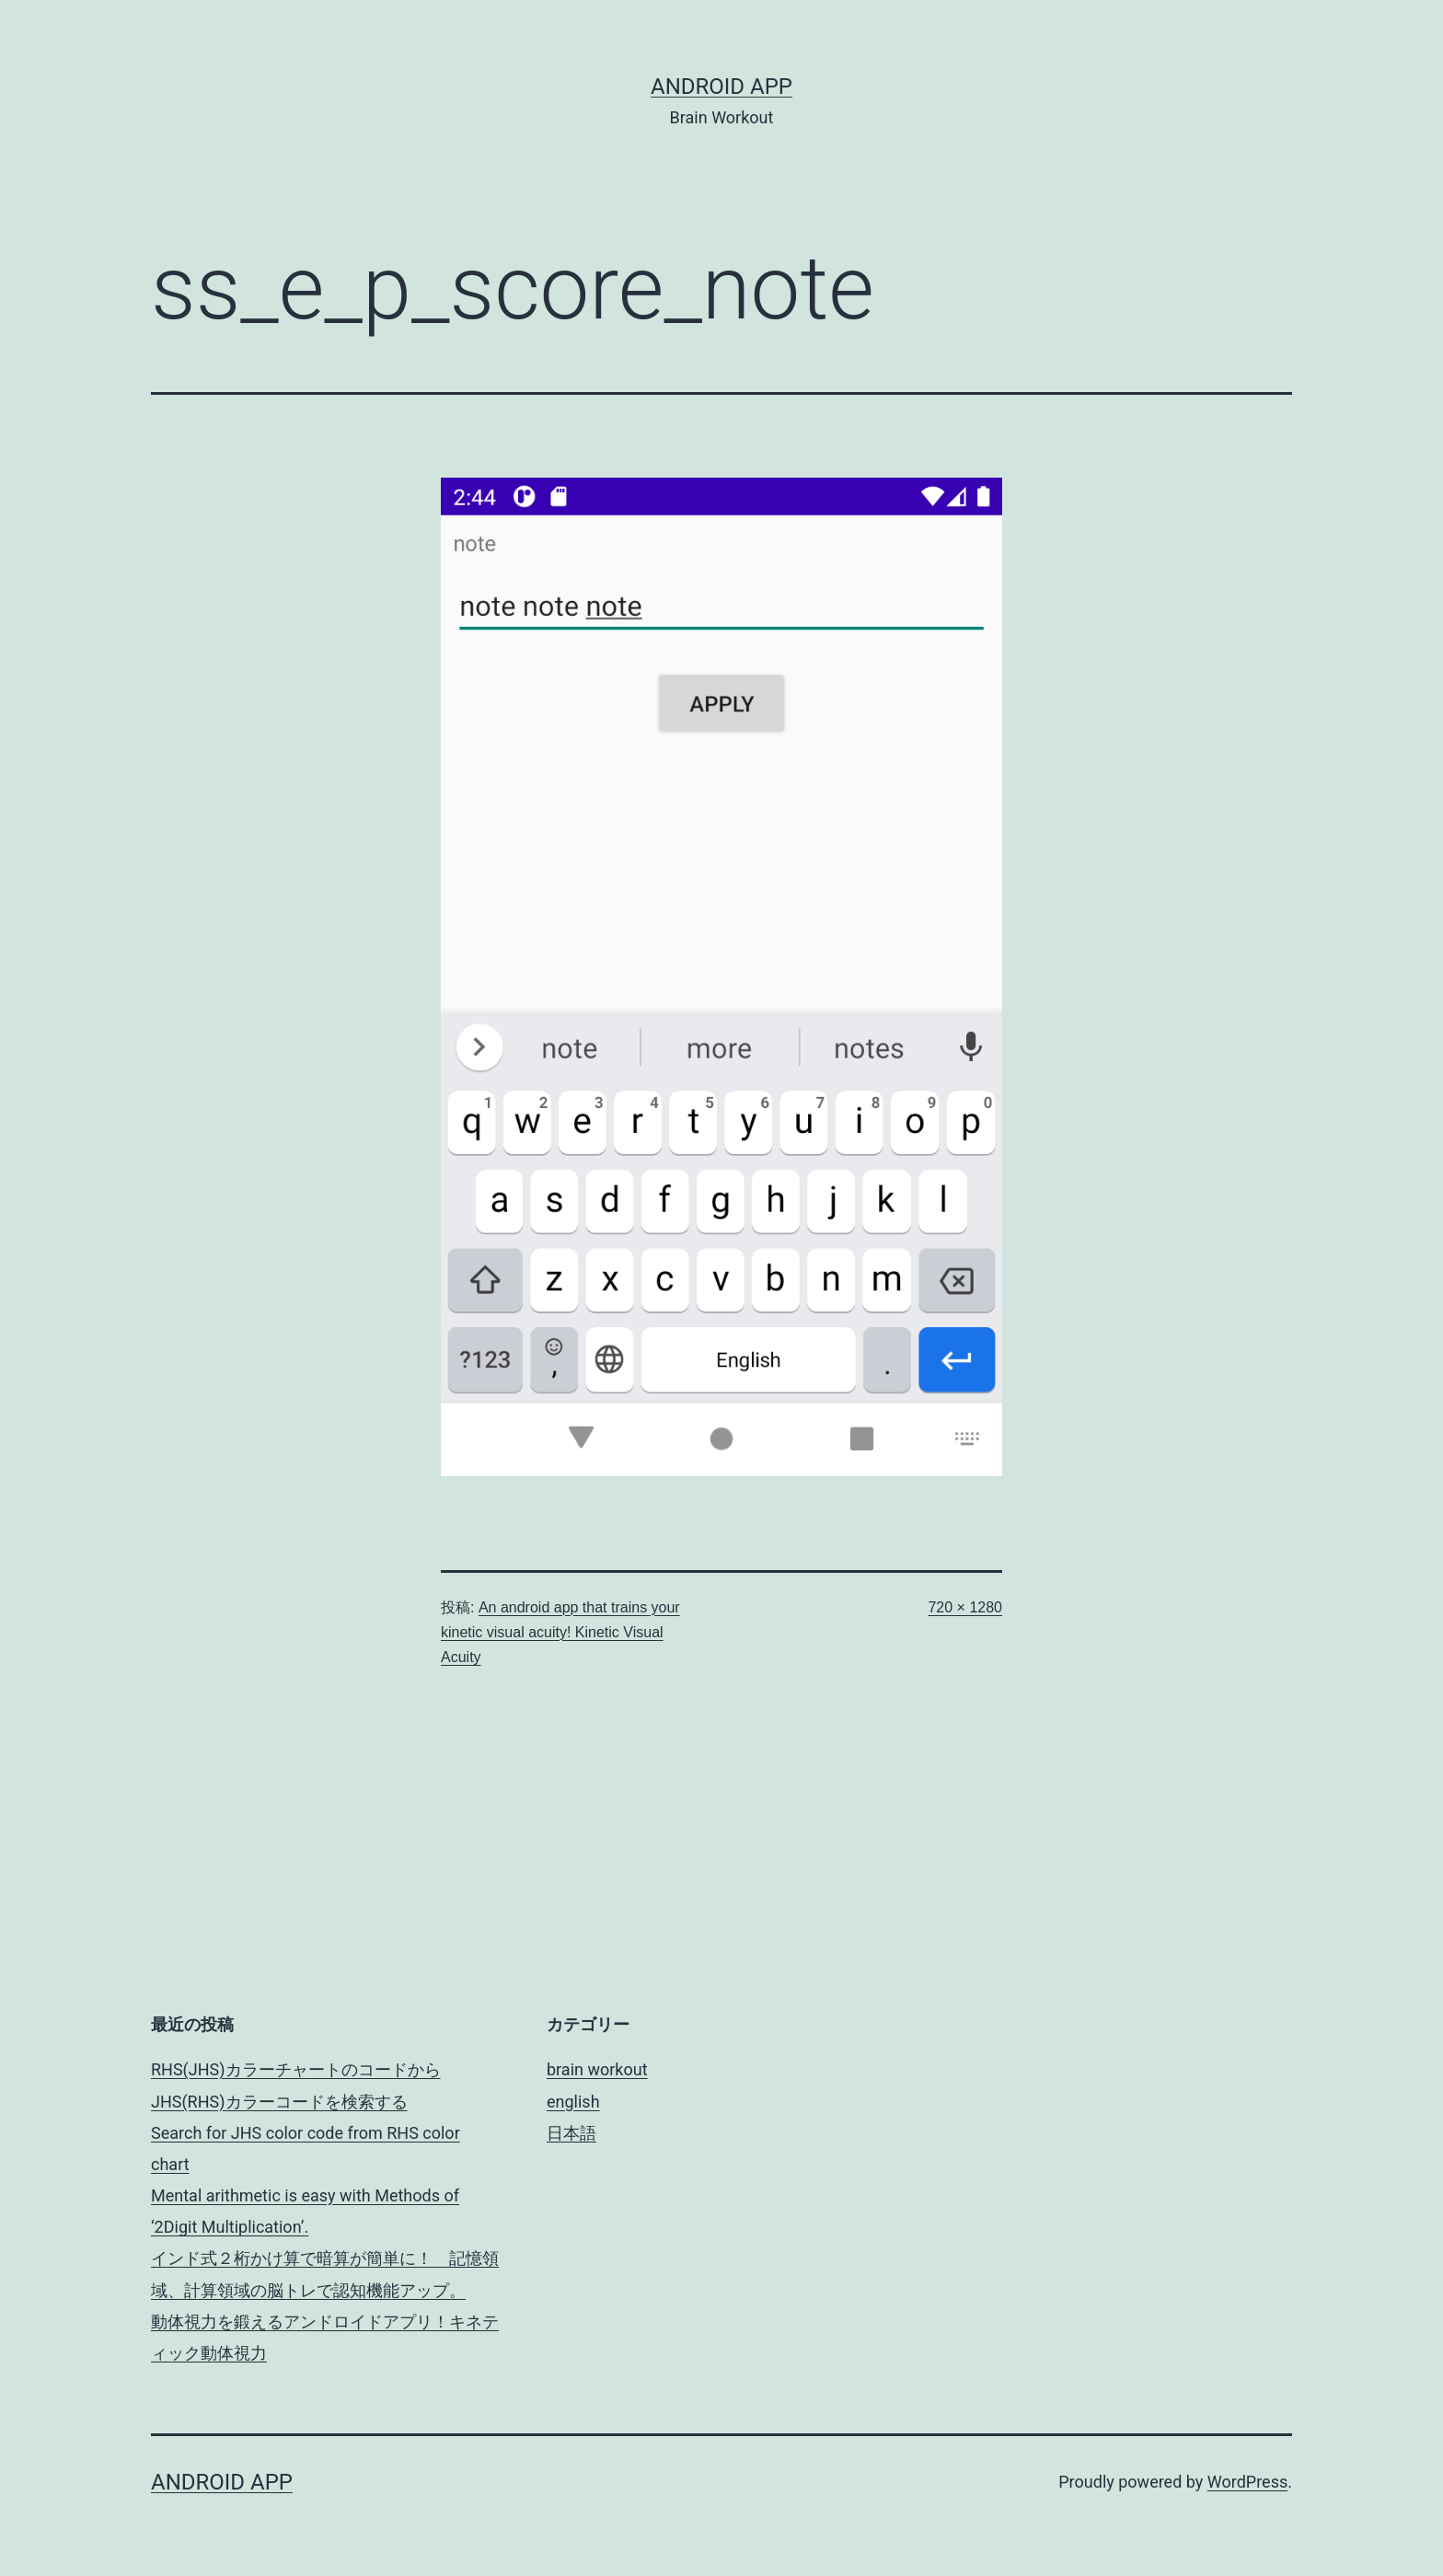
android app (721, 86)
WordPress (1247, 2481)
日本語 (571, 2133)
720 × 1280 (965, 1607)
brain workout (597, 2069)
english (573, 2101)
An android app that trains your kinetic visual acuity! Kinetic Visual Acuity (560, 1632)
